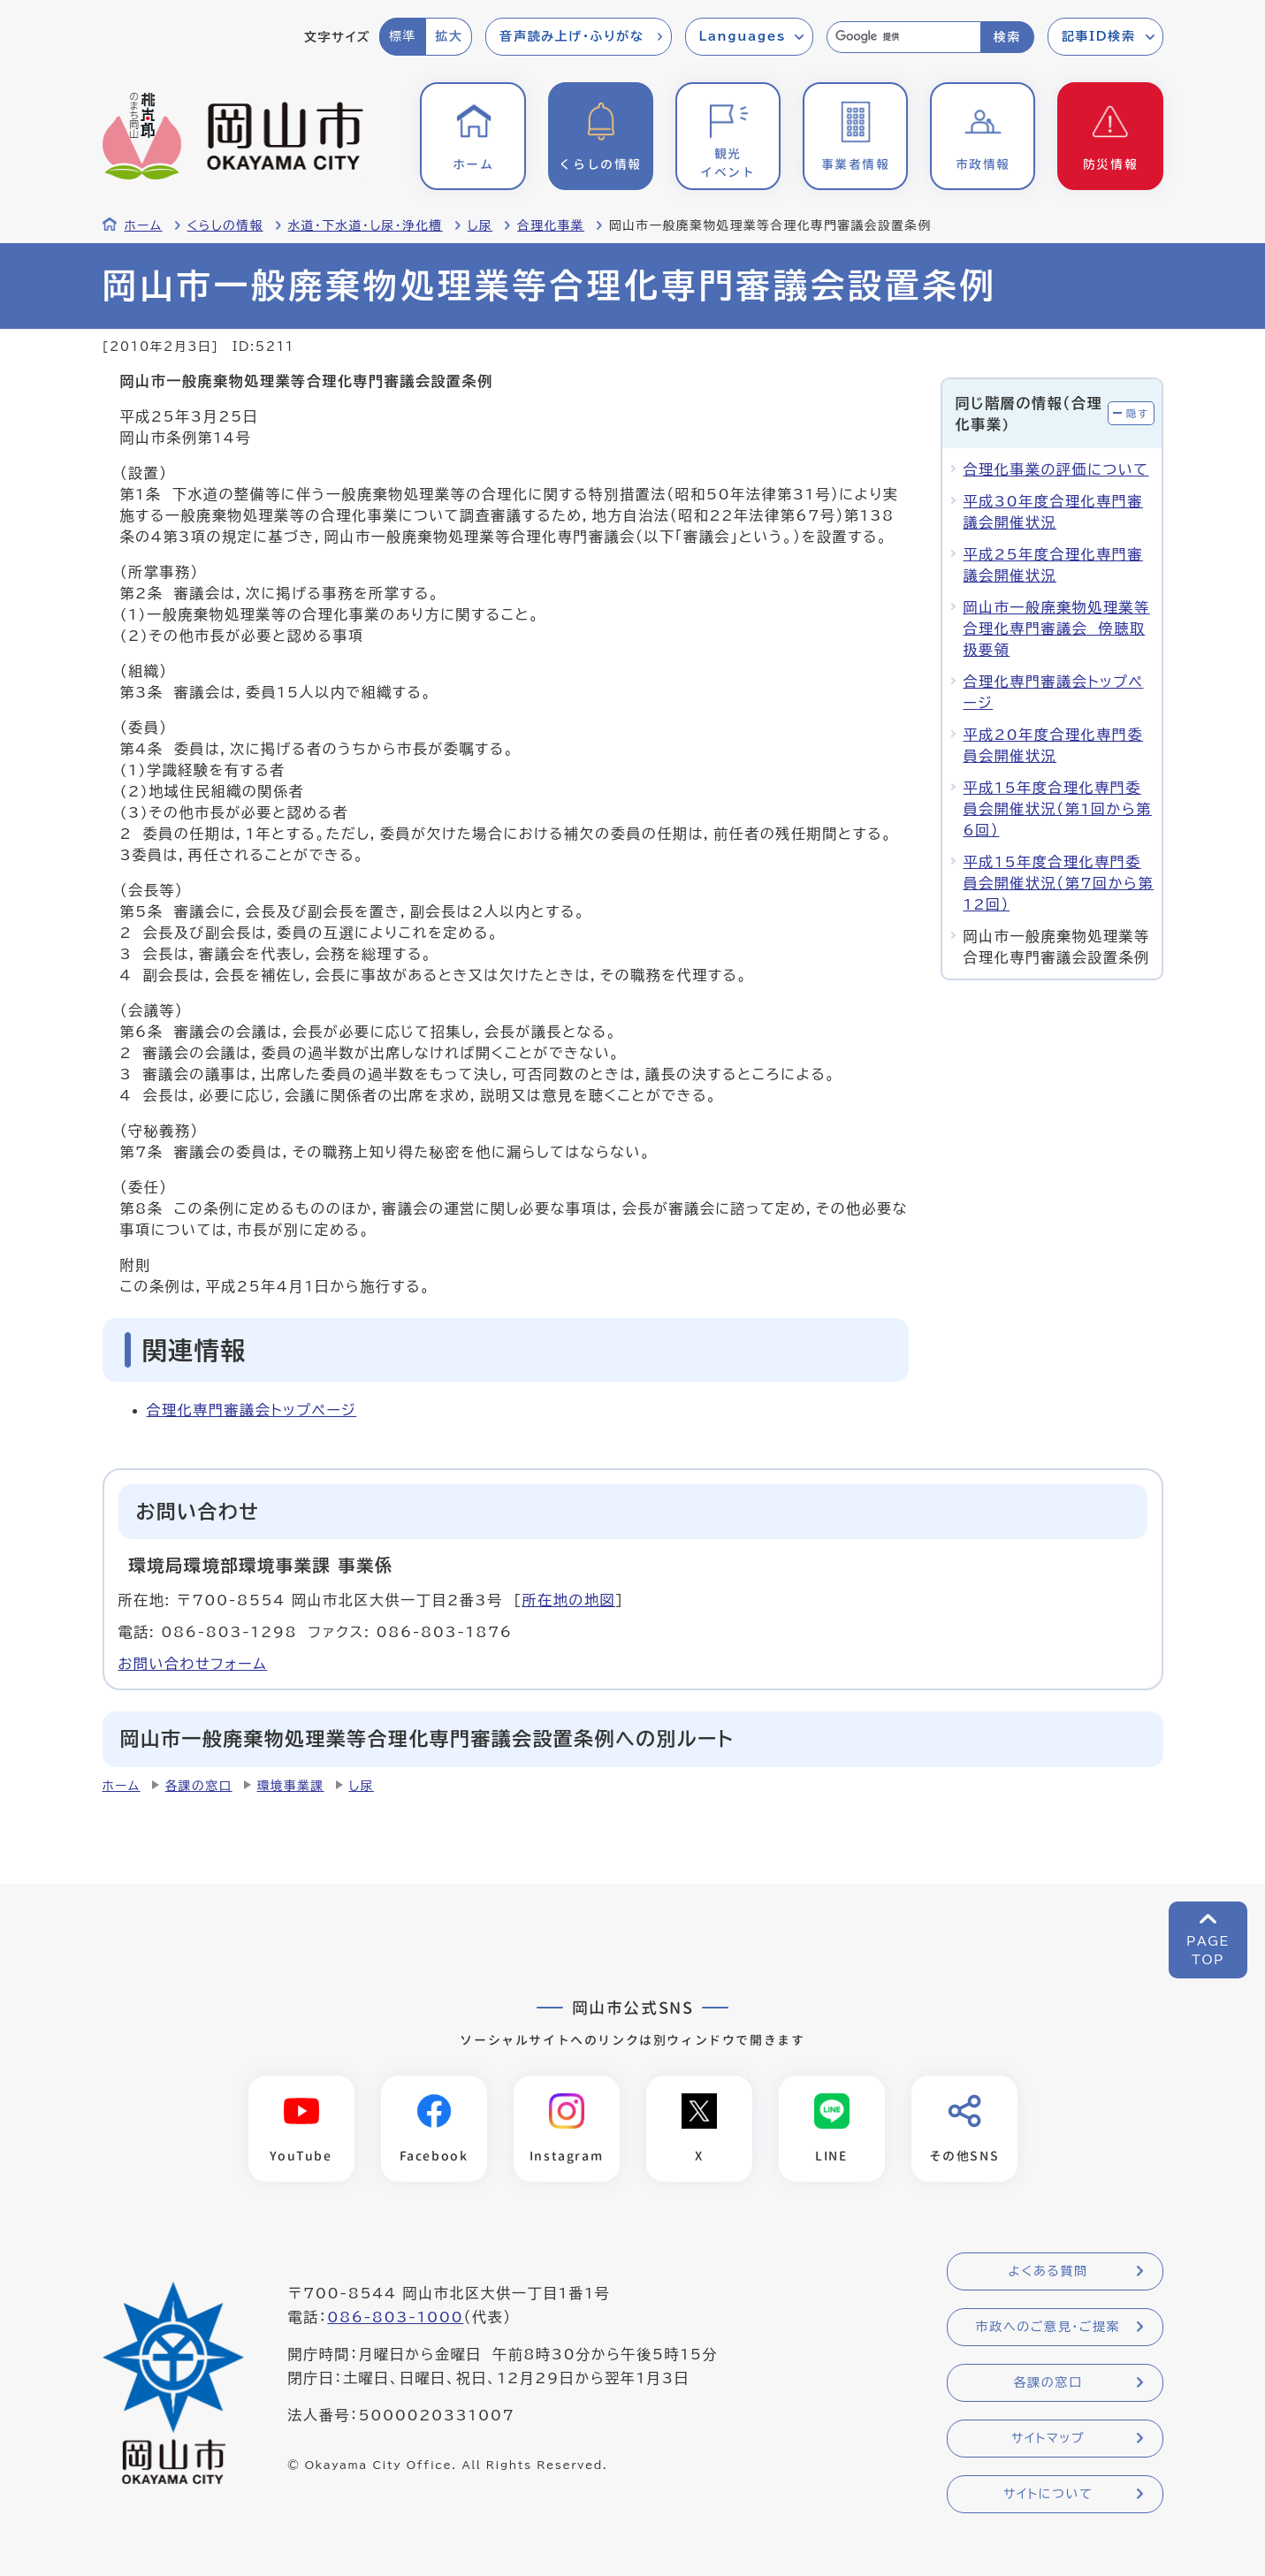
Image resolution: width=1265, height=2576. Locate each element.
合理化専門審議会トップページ (252, 1410)
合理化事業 (550, 225)
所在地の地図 (568, 1600)
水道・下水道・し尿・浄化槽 (365, 225)
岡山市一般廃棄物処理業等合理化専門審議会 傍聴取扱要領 (1057, 628)
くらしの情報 (225, 225)
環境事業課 (290, 1786)
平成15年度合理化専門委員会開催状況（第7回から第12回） (1059, 883)
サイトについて (1048, 2494)
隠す (1137, 413)
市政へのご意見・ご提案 (1048, 2327)
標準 (402, 36)
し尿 (480, 225)
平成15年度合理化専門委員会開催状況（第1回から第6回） (1058, 809)
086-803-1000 (395, 2318)
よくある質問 (1047, 2272)
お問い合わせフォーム (193, 1664)
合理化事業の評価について (1056, 469)
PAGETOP (1208, 1950)
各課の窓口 (198, 1786)
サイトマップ (1048, 2439)
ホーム (144, 225)
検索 (1007, 37)
